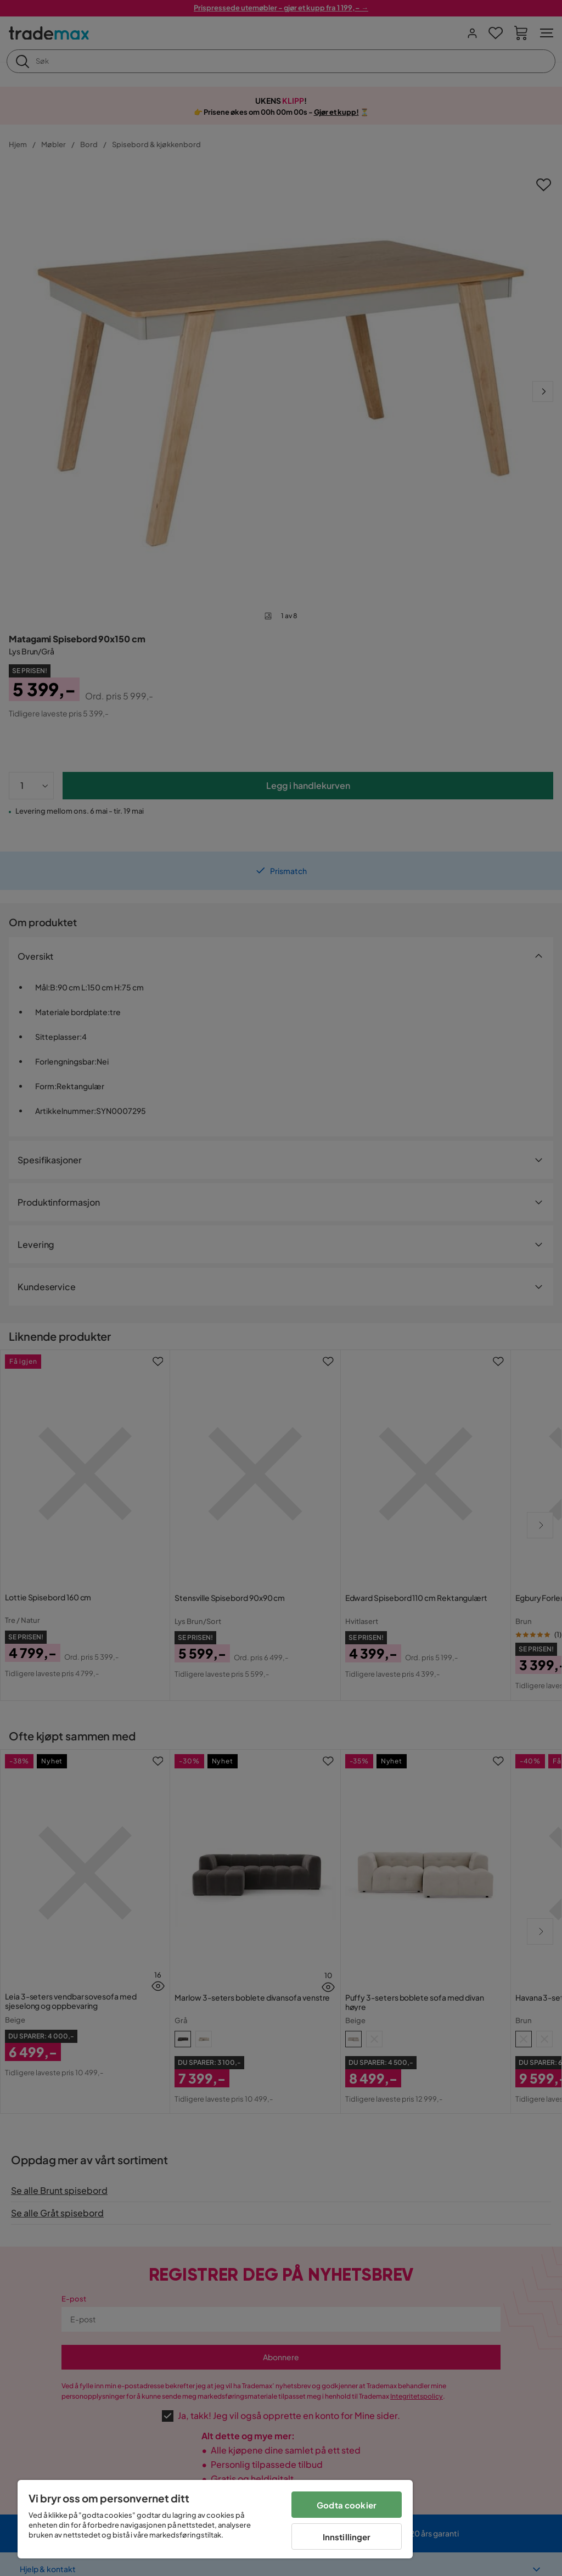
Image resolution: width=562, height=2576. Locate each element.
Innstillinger (347, 2537)
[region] (215, 2519)
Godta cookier (346, 2505)
